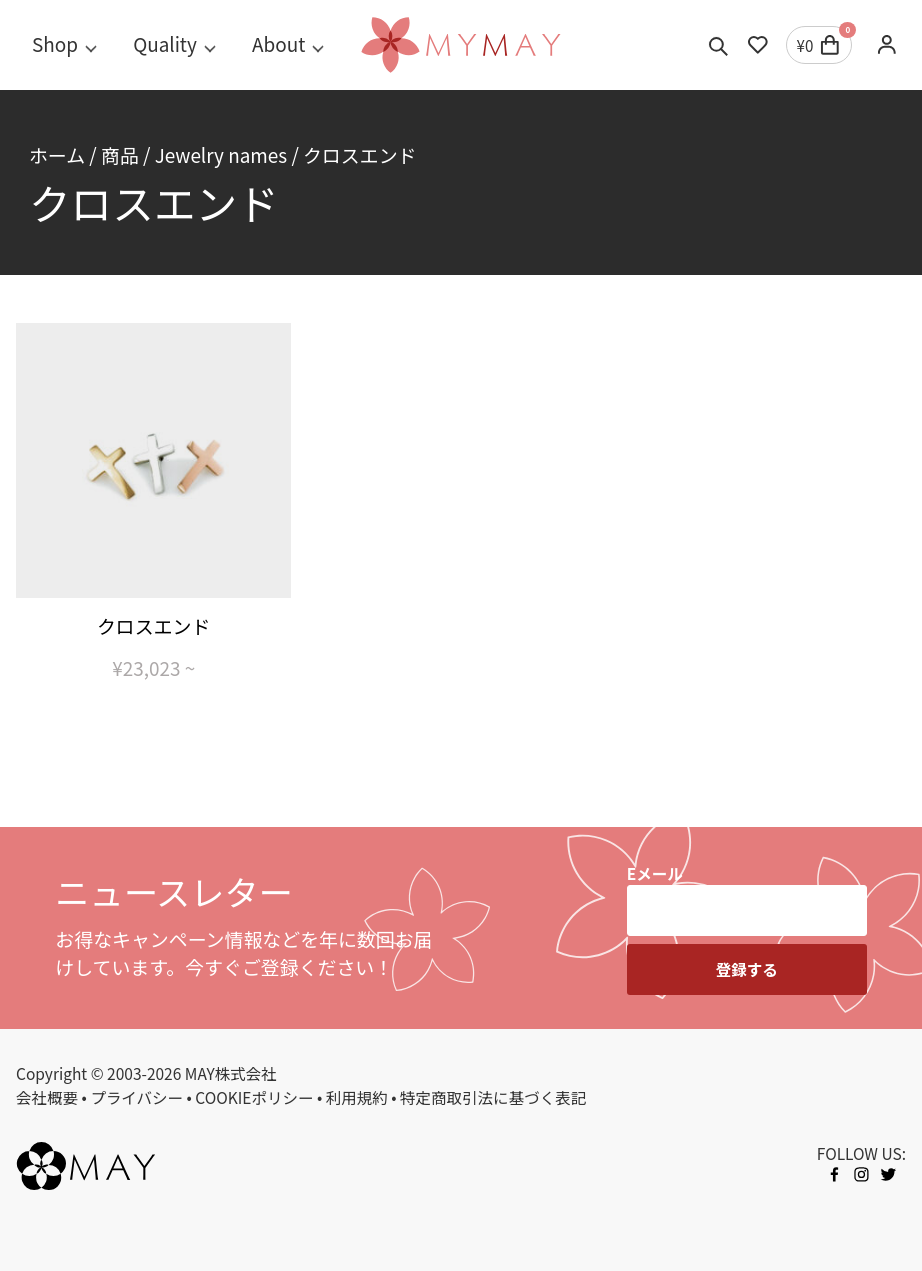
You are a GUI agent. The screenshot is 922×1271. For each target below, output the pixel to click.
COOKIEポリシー (254, 1097)
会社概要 (47, 1097)
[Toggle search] (719, 45)
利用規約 (357, 1097)
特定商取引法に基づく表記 (493, 1097)
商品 (120, 154)
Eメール (655, 873)
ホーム (57, 154)
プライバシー (136, 1097)
